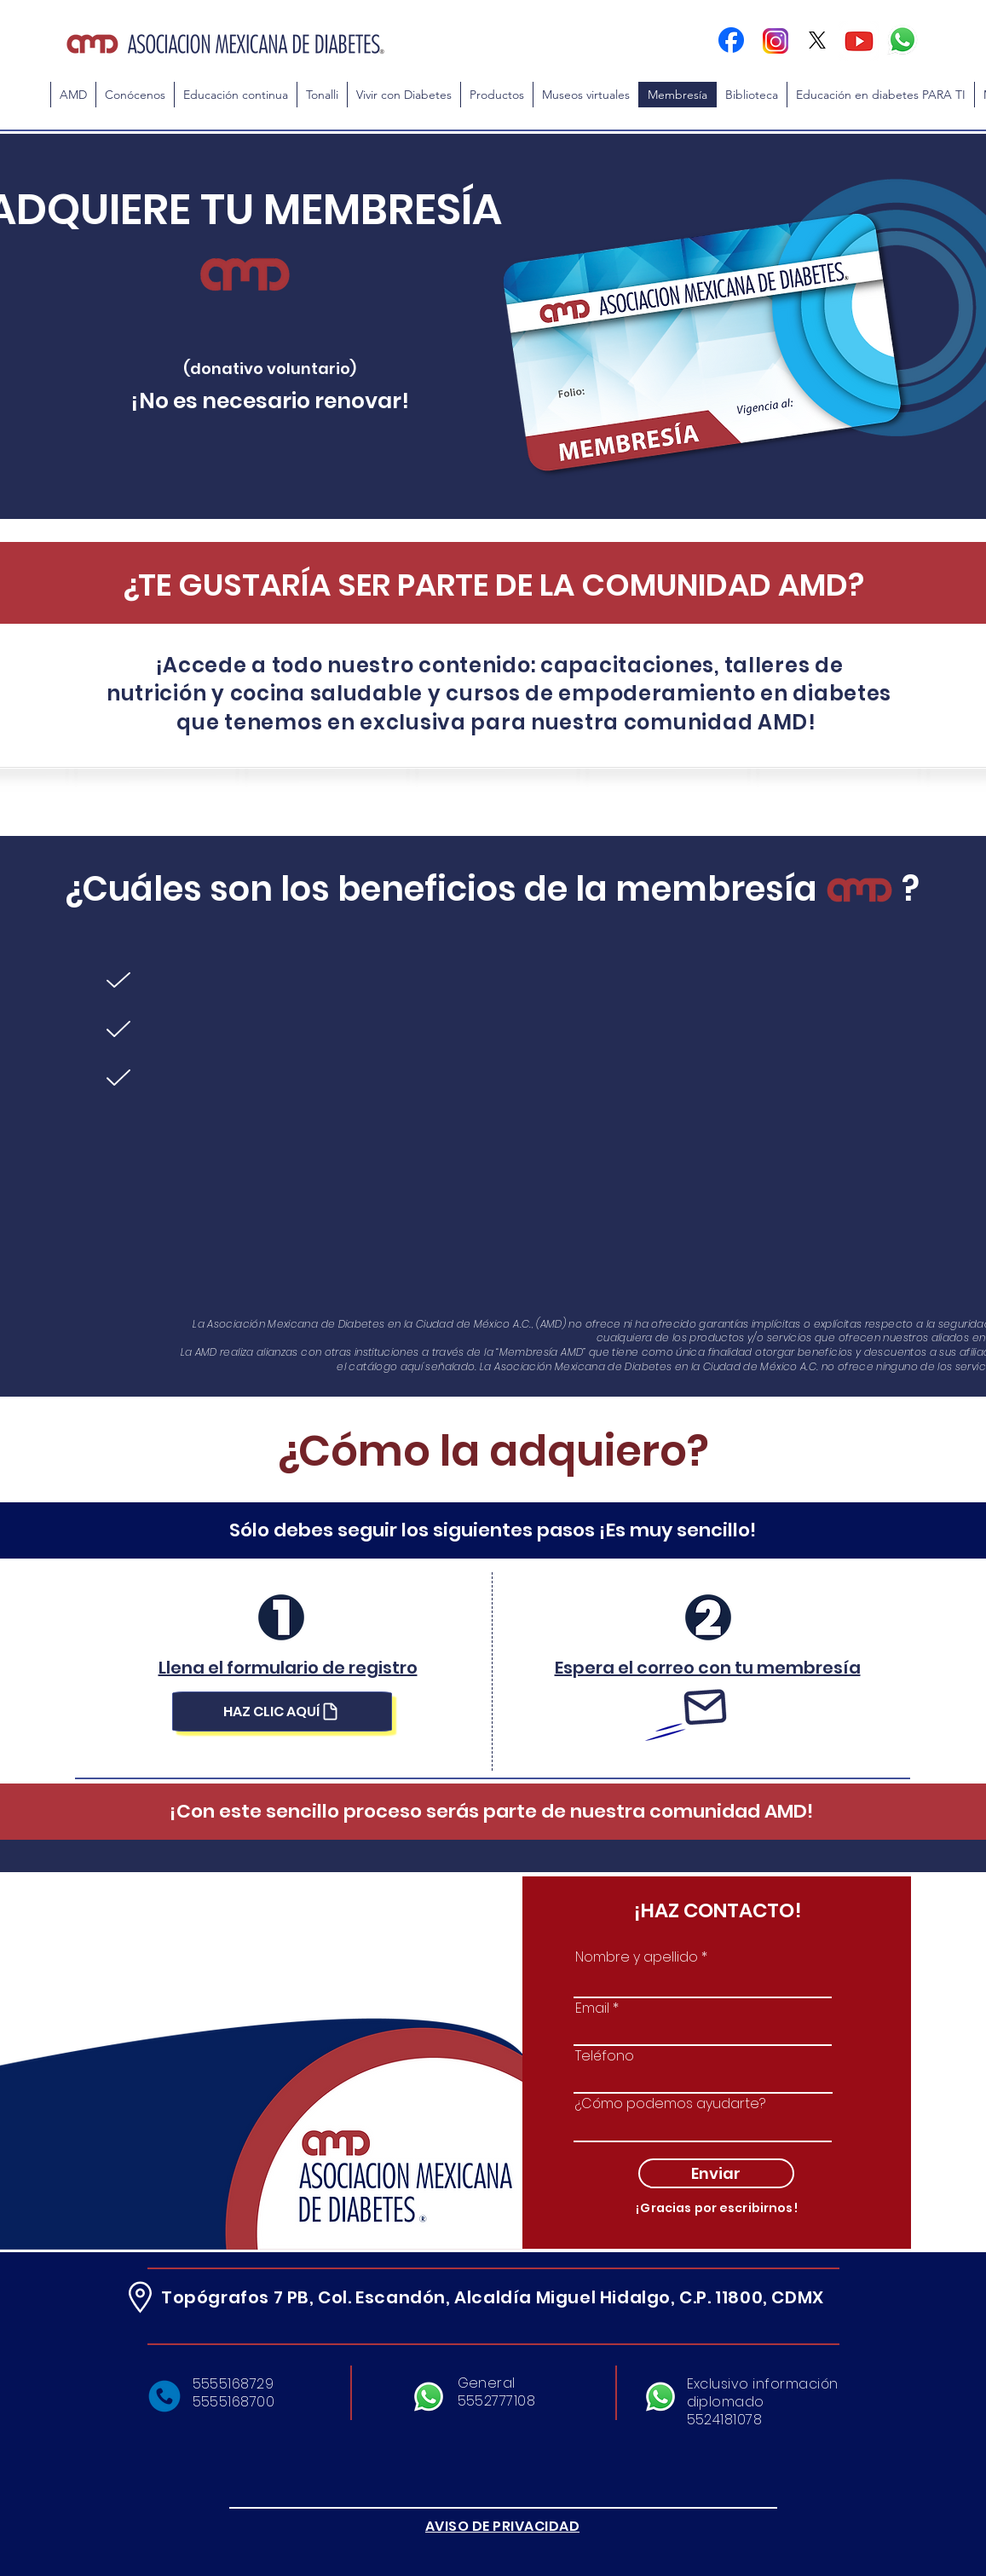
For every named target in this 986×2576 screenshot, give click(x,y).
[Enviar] (716, 2173)
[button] (235, 94)
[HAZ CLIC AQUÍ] (282, 1711)
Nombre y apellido (636, 1957)
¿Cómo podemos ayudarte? (670, 2104)
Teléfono (604, 2056)
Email (592, 2008)
